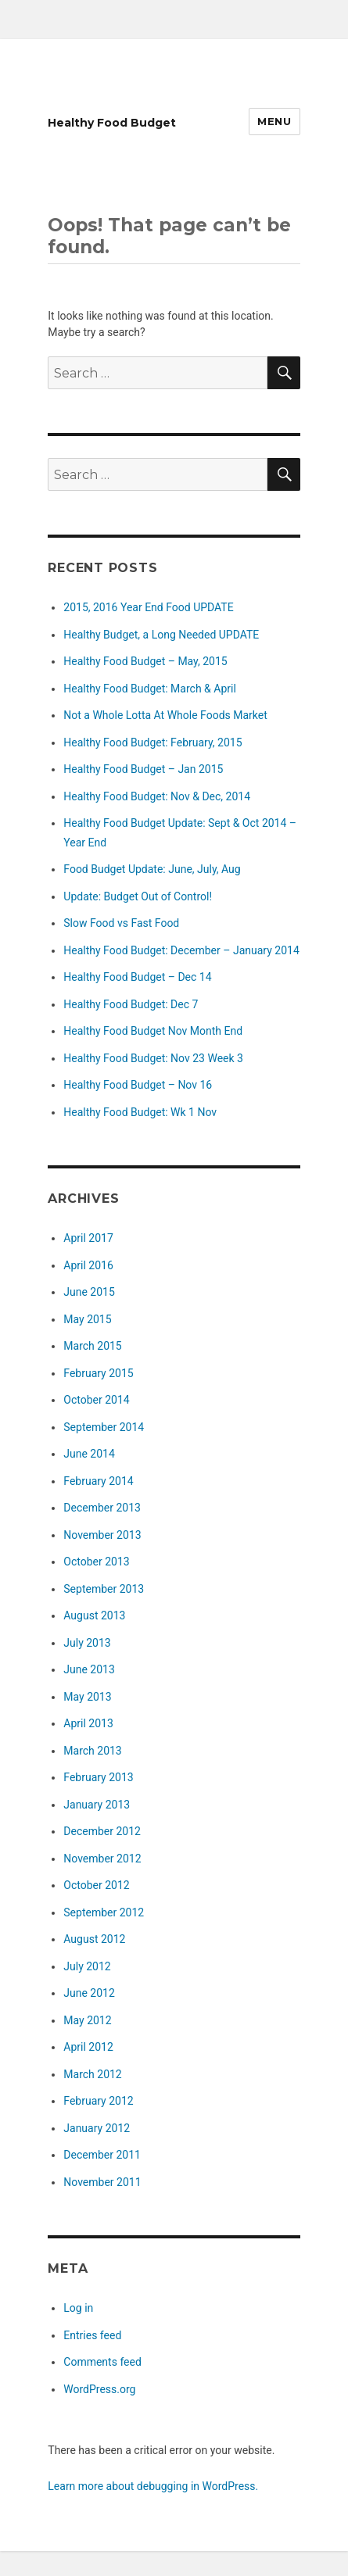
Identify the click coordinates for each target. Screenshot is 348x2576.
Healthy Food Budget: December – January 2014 (181, 950)
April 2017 (88, 1238)
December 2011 (102, 2154)
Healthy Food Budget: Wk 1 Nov (140, 1112)
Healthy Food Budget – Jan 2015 (143, 769)
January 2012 (96, 2128)
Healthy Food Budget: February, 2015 (152, 742)
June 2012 (89, 1993)
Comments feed (102, 2362)
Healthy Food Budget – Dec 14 (137, 977)
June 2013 (89, 1669)
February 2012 (98, 2101)
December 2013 (102, 1507)
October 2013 (96, 1561)
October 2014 (96, 1400)
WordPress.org (99, 2389)
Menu (274, 121)
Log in (78, 2308)
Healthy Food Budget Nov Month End (152, 1031)
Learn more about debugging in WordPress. (153, 2486)
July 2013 (86, 1643)
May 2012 (87, 2020)
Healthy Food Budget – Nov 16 (137, 1085)
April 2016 (88, 1265)
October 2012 (96, 1885)
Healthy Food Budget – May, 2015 (145, 661)
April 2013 (88, 1723)
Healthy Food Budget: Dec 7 (130, 1004)
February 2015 (98, 1373)
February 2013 (98, 1777)
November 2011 (102, 2182)
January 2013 (96, 1804)
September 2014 (103, 1427)
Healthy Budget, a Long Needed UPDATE (161, 634)
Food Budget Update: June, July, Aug (151, 869)
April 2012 (88, 2047)
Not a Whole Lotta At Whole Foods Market (165, 715)
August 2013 (94, 1615)
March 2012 (92, 2074)
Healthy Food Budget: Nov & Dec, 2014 (156, 796)
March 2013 (92, 1750)
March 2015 (92, 1346)
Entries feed (92, 2335)
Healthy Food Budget (112, 123)
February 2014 (98, 1481)
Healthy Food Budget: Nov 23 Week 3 (153, 1058)
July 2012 (86, 1966)
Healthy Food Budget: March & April (149, 688)
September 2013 (103, 1589)
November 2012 (102, 1858)
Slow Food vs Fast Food (121, 923)
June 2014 (89, 1453)
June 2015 (89, 1292)
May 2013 (87, 1696)
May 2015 (87, 1319)
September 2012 (103, 1912)
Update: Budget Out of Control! (137, 896)
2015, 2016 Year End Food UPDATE (148, 607)
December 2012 (102, 1831)
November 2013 (102, 1535)
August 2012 (94, 1939)
